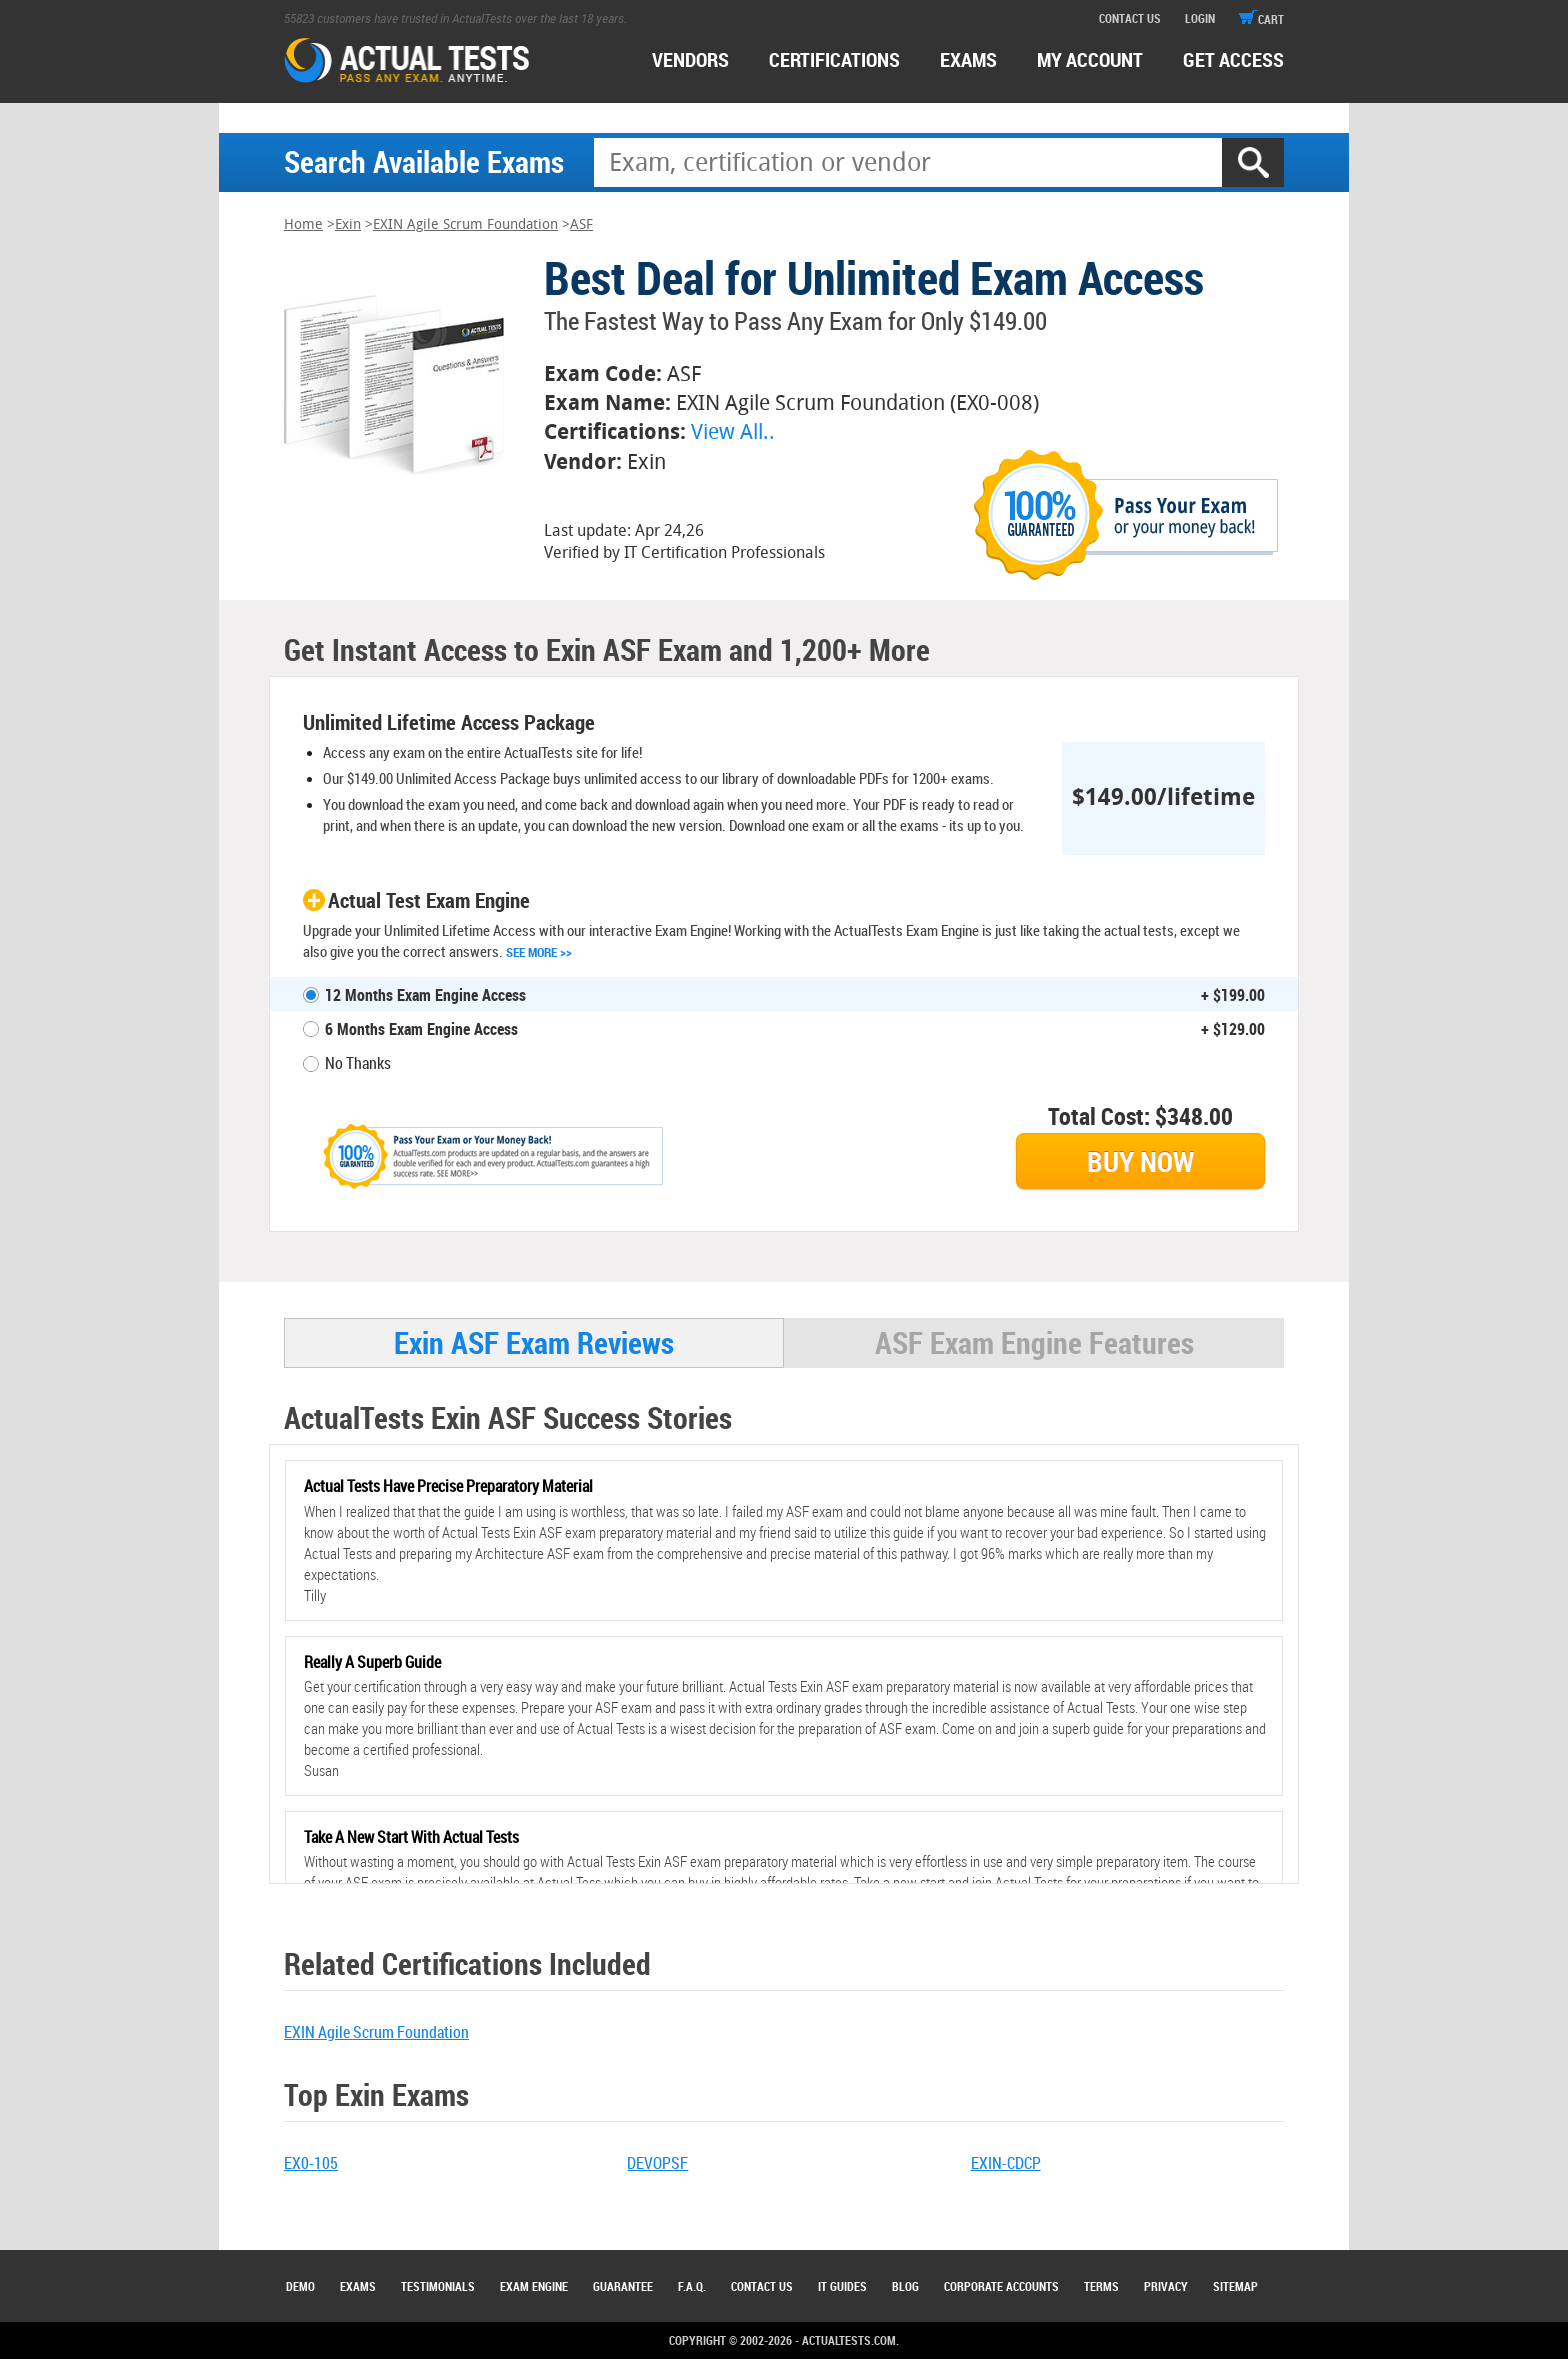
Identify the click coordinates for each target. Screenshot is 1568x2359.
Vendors (690, 59)
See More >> (539, 952)
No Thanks (358, 1063)
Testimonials (438, 2286)
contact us (1130, 18)
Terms (1101, 2286)
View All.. (733, 431)
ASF (581, 224)
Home (303, 224)
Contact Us (762, 2286)
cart (1261, 19)
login (1200, 18)
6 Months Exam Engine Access (421, 1029)
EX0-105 (311, 2163)
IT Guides (842, 2286)
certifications (834, 59)
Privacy (1166, 2286)
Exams (358, 2286)
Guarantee (623, 2286)
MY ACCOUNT (1090, 59)
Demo (300, 2286)
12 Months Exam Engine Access (425, 995)
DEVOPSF (657, 2163)
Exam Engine (534, 2286)
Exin (348, 224)
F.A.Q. (692, 2286)
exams (968, 59)
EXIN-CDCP (1006, 2163)
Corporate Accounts (1001, 2286)
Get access (1233, 59)
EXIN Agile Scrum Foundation (465, 224)
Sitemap (1235, 2286)
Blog (905, 2286)
